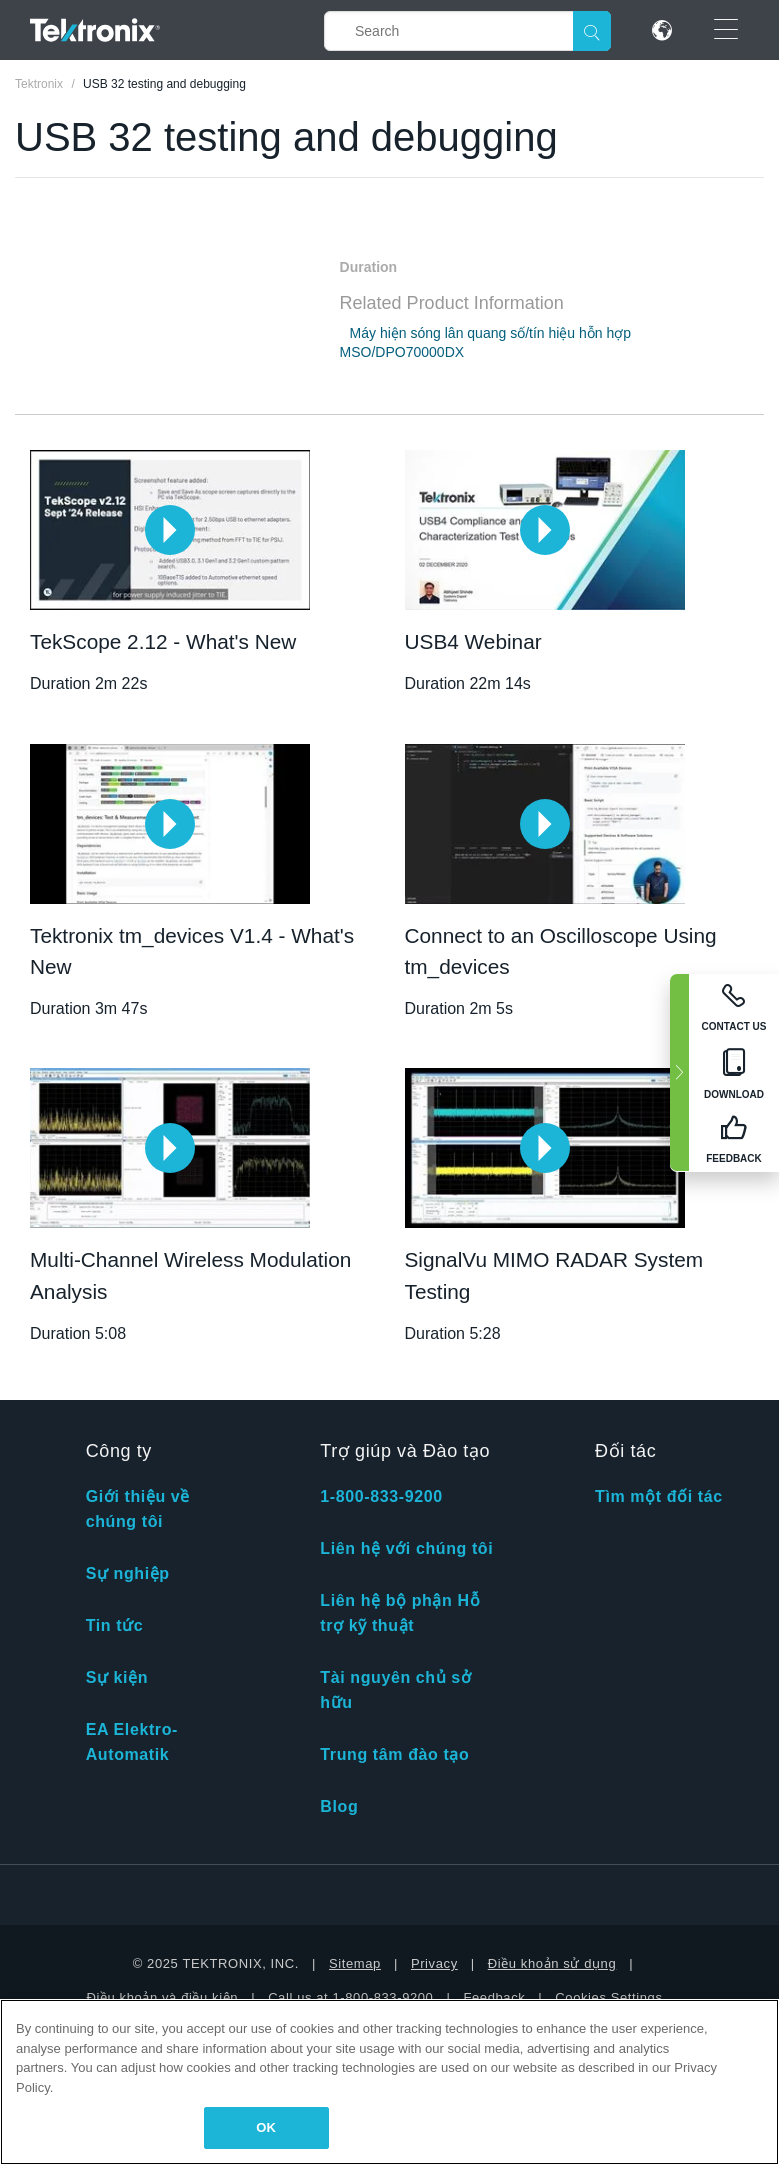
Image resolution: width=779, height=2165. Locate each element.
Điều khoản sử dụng (552, 1963)
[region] (389, 2082)
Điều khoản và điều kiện (162, 1997)
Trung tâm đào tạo (394, 1754)
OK (266, 2127)
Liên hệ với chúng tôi (406, 1548)
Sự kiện (117, 1677)
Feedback (494, 1997)
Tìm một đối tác (659, 1496)
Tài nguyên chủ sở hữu (395, 1690)
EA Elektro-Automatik (132, 1742)
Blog (339, 1806)
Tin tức (115, 1625)
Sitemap (355, 1963)
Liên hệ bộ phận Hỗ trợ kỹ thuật (400, 1613)
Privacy (434, 1963)
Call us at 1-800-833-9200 (350, 1997)
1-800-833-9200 (381, 1496)
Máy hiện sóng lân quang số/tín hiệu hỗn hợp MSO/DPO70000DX (486, 343)
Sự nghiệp (128, 1573)
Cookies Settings (608, 1997)
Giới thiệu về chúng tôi (138, 1509)
